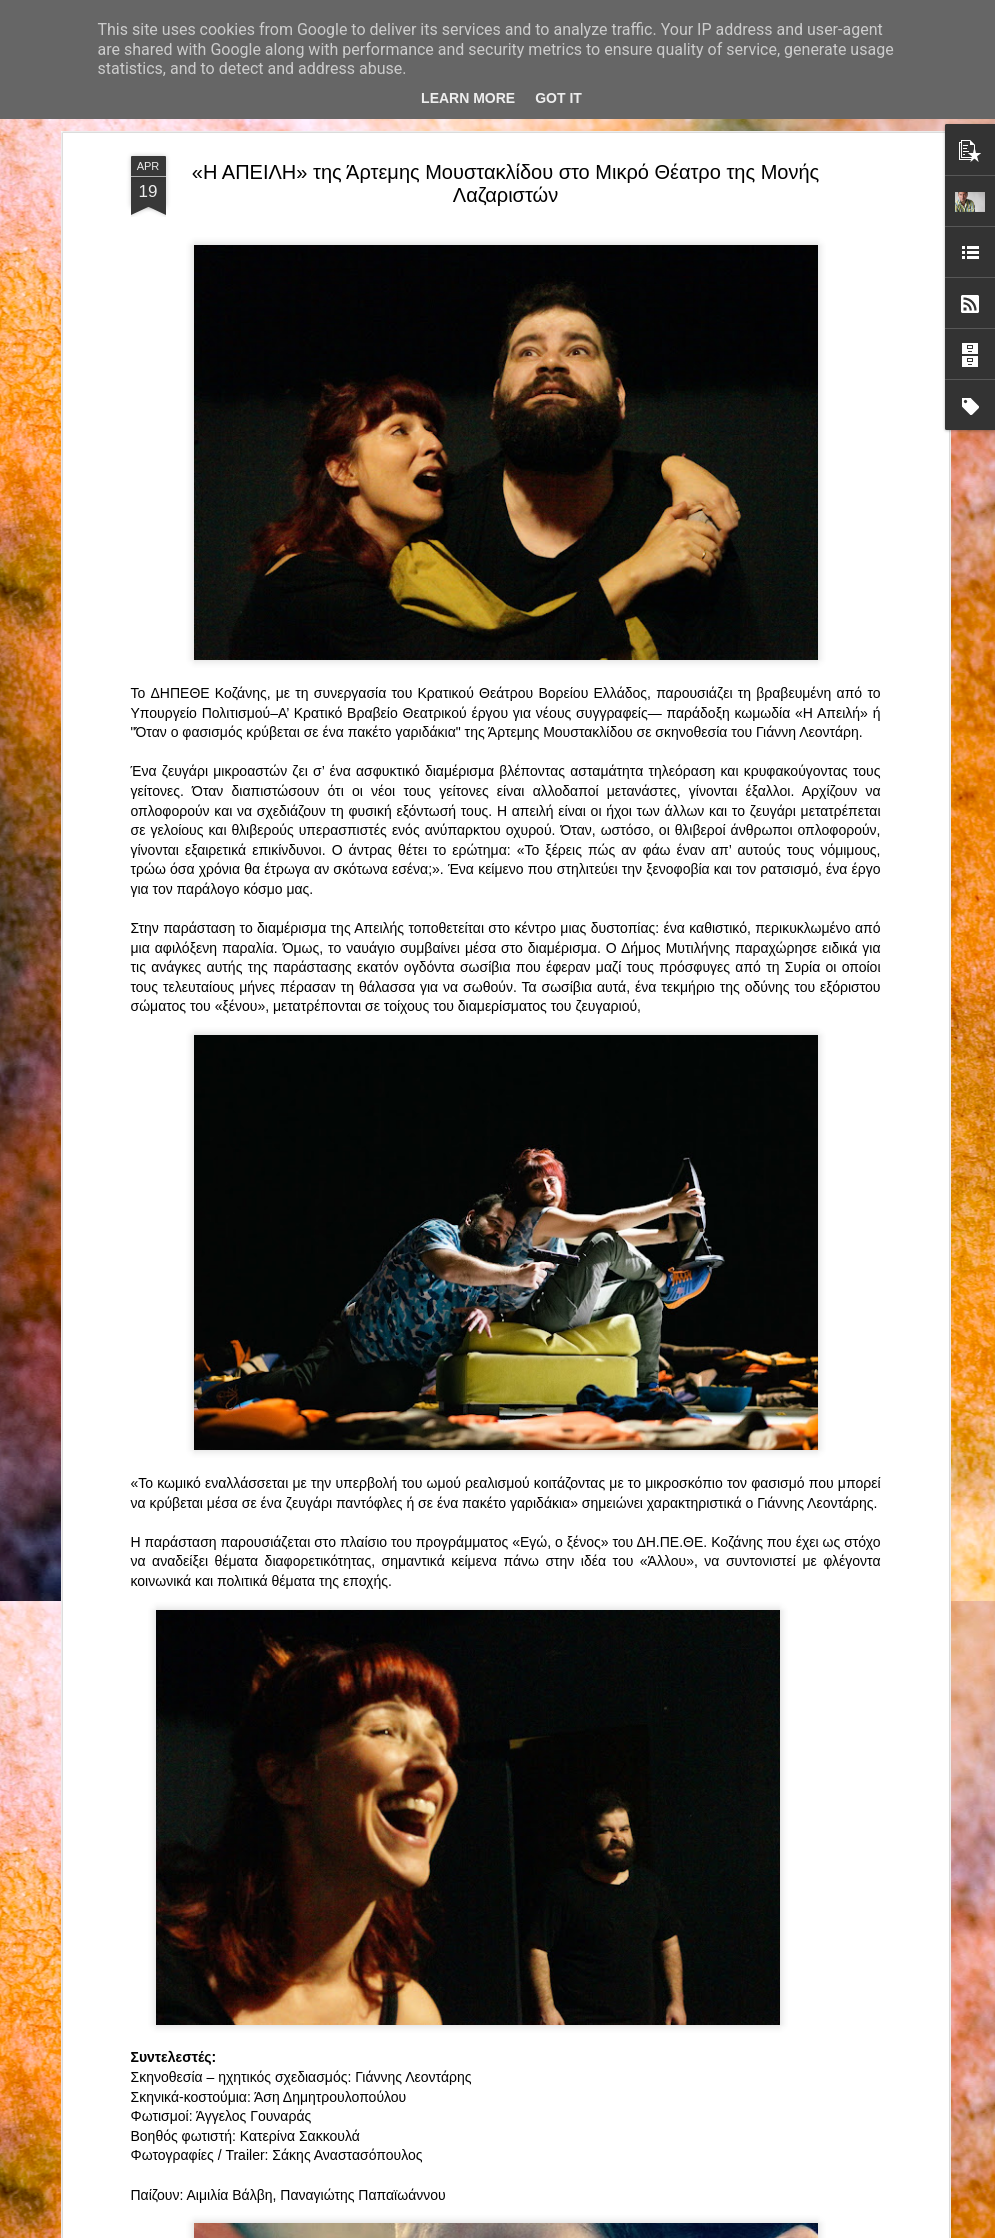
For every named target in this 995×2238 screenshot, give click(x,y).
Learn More (468, 98)
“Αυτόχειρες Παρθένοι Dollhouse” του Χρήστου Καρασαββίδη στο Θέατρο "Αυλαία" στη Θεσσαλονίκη (497, 1770)
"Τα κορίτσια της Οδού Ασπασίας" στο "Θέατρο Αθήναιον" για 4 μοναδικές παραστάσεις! (473, 1997)
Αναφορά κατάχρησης (700, 2227)
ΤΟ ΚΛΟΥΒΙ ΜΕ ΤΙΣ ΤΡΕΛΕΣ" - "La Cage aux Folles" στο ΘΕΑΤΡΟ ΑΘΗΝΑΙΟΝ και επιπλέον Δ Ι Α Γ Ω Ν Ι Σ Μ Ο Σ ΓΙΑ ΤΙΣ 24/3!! (500, 1552)
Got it (558, 98)
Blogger (622, 2227)
